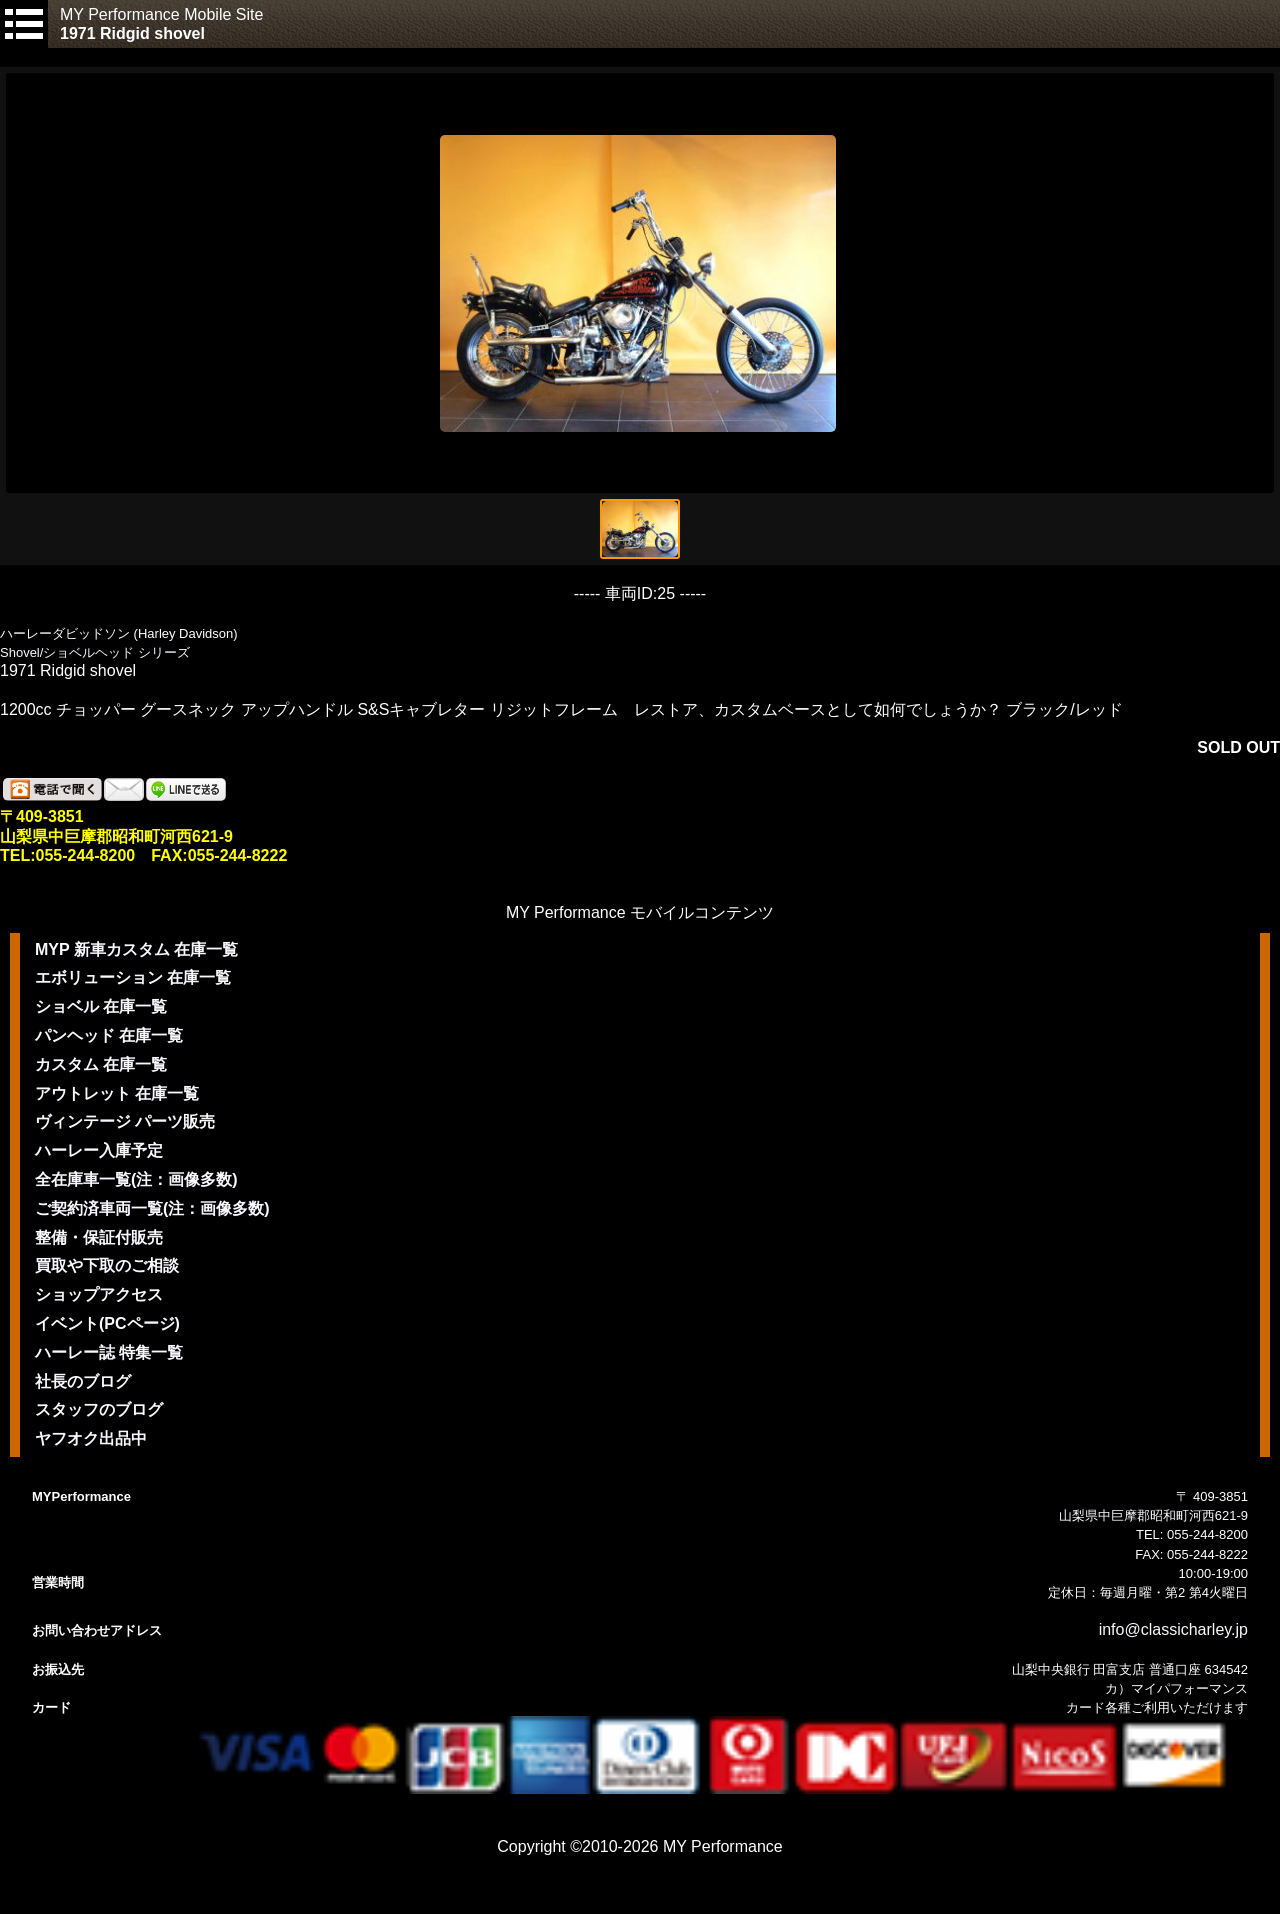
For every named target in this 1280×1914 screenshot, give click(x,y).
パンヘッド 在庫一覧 (109, 1035)
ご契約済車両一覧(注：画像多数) (152, 1208)
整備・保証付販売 (99, 1237)
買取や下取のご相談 (107, 1265)
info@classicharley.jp (1173, 1629)
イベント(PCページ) (107, 1323)
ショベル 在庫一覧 (101, 1006)
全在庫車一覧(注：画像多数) (136, 1179)
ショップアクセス (99, 1294)
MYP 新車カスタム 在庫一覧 (136, 949)
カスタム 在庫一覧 (101, 1064)
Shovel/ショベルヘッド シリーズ (95, 652)
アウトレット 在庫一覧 (117, 1093)
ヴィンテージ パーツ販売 (125, 1121)
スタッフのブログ (99, 1409)
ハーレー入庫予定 (99, 1150)
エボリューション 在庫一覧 (133, 977)
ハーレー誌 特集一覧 (109, 1352)
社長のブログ (83, 1381)
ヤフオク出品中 (91, 1438)
